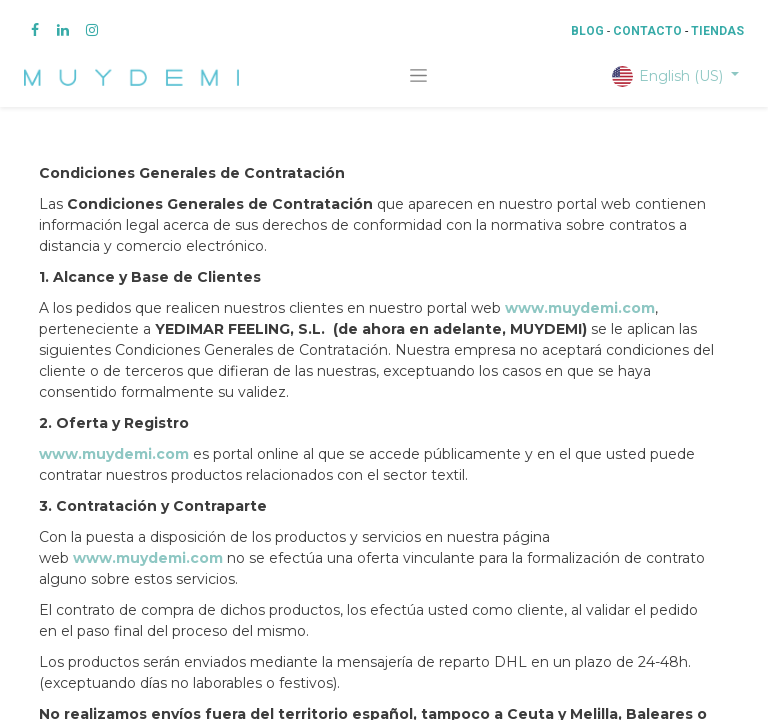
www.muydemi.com (580, 308)
